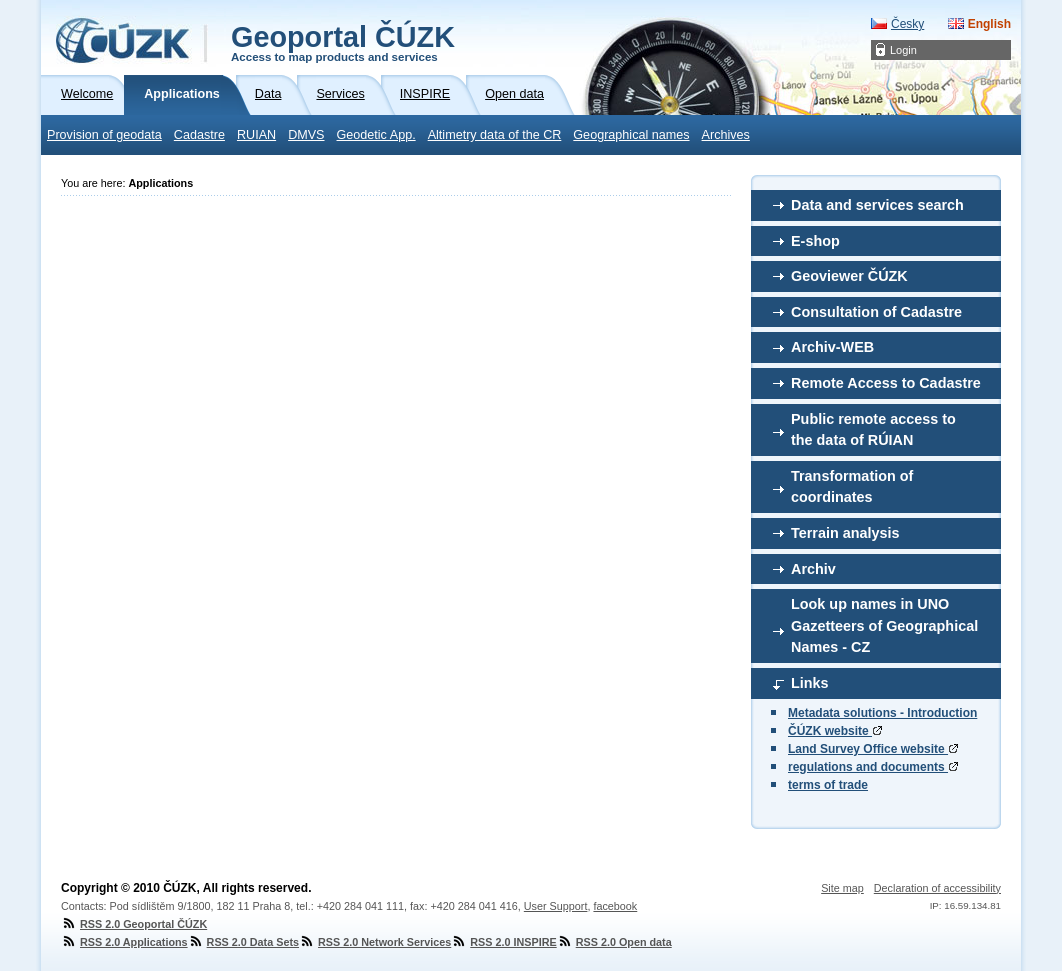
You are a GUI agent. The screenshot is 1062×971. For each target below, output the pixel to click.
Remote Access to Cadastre (886, 383)
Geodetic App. (376, 135)
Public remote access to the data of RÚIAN (873, 430)
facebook (615, 906)
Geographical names (631, 135)
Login (903, 50)
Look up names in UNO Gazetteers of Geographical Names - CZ (884, 625)
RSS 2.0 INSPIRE (503, 942)
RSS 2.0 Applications (124, 942)
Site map (842, 888)
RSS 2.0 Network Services (375, 942)
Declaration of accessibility (937, 888)
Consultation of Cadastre (876, 312)
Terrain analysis (845, 533)
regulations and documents (873, 767)
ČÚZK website (835, 731)
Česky (907, 24)
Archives (726, 135)
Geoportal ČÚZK (343, 42)
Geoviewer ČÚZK (849, 276)
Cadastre (199, 135)
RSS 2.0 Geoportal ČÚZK (134, 924)
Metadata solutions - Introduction (882, 713)
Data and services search (877, 205)
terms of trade (828, 785)
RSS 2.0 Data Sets (243, 942)
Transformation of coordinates (852, 487)
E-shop (815, 241)
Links (810, 683)
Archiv (813, 569)
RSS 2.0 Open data (614, 942)
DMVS (306, 135)
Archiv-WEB (832, 347)
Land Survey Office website (873, 749)
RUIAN (256, 135)
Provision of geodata (104, 135)
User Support (556, 906)
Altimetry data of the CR (495, 135)
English (989, 24)
